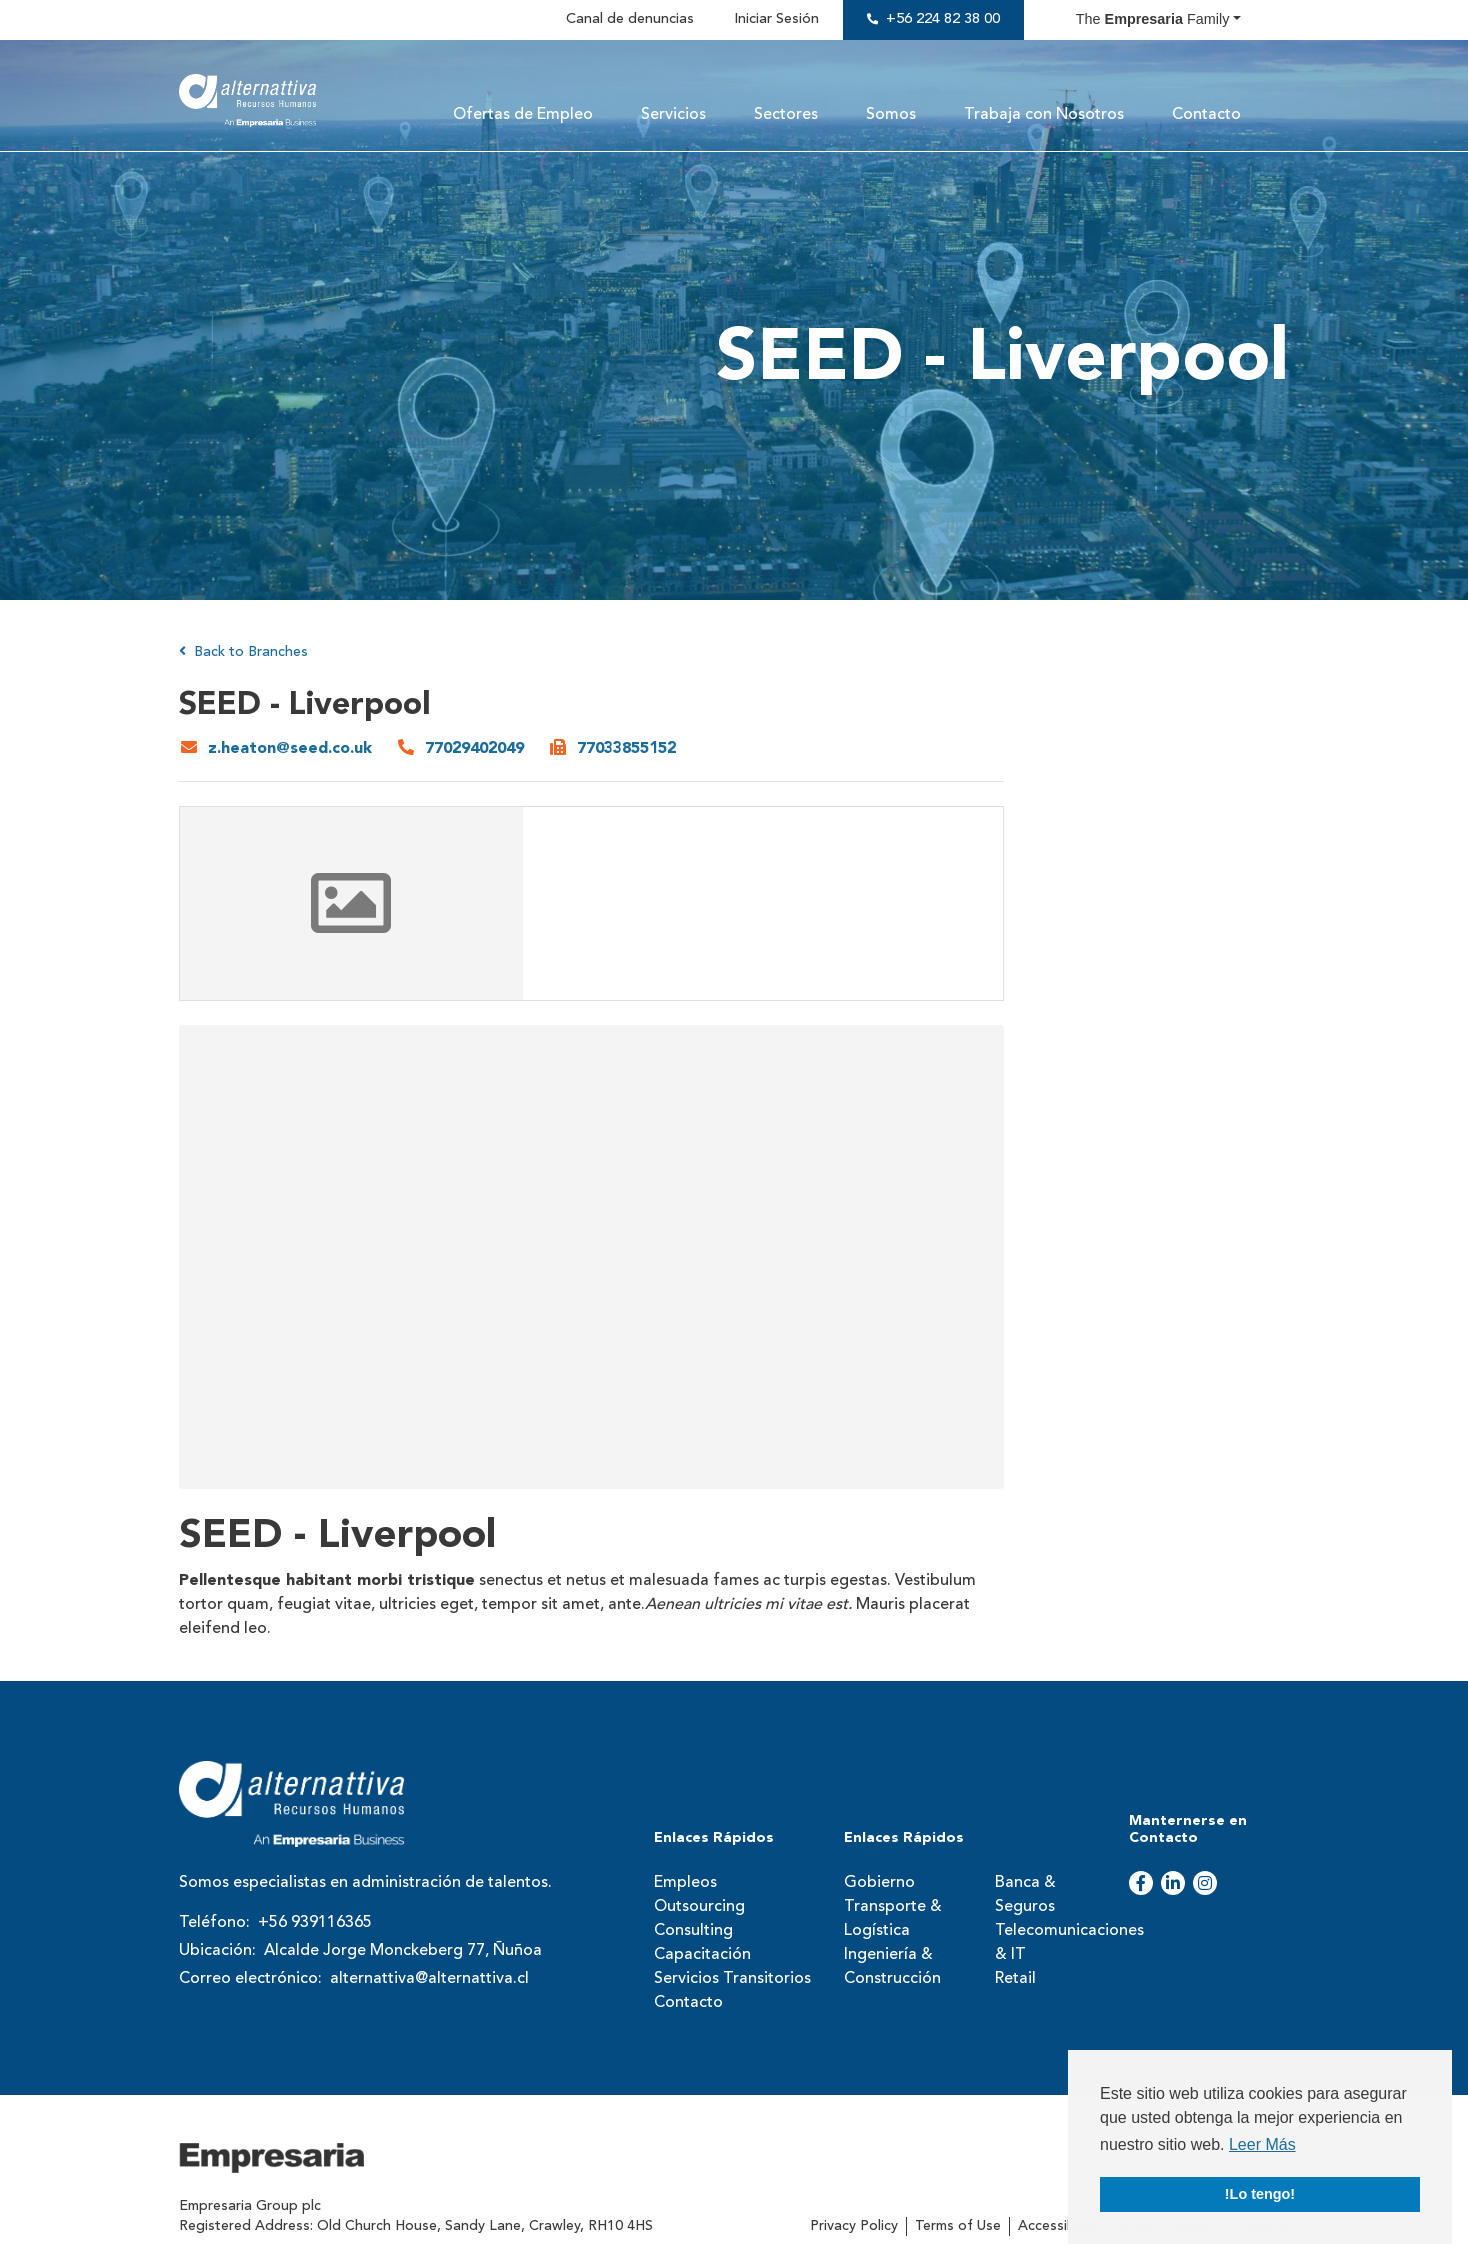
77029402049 (474, 749)
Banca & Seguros (1025, 1895)
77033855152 (626, 749)
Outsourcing (699, 1907)
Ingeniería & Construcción (892, 1967)
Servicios (673, 115)
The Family (1153, 19)
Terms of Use (958, 2226)
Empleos (685, 1883)
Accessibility (1058, 2226)
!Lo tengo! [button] (1260, 2194)
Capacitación (702, 1955)
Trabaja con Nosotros (1044, 115)
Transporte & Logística (893, 1919)
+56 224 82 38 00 (943, 19)
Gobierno (879, 1883)
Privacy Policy (854, 2226)
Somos (891, 115)
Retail (1015, 1979)
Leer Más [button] (1262, 2144)
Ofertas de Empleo (523, 115)
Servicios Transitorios (732, 1979)
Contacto (1206, 115)
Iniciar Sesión (776, 19)
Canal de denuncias (630, 19)
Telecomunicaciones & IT (1055, 1943)
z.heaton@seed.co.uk (290, 749)
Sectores (786, 115)
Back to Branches (243, 651)
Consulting (693, 1931)
